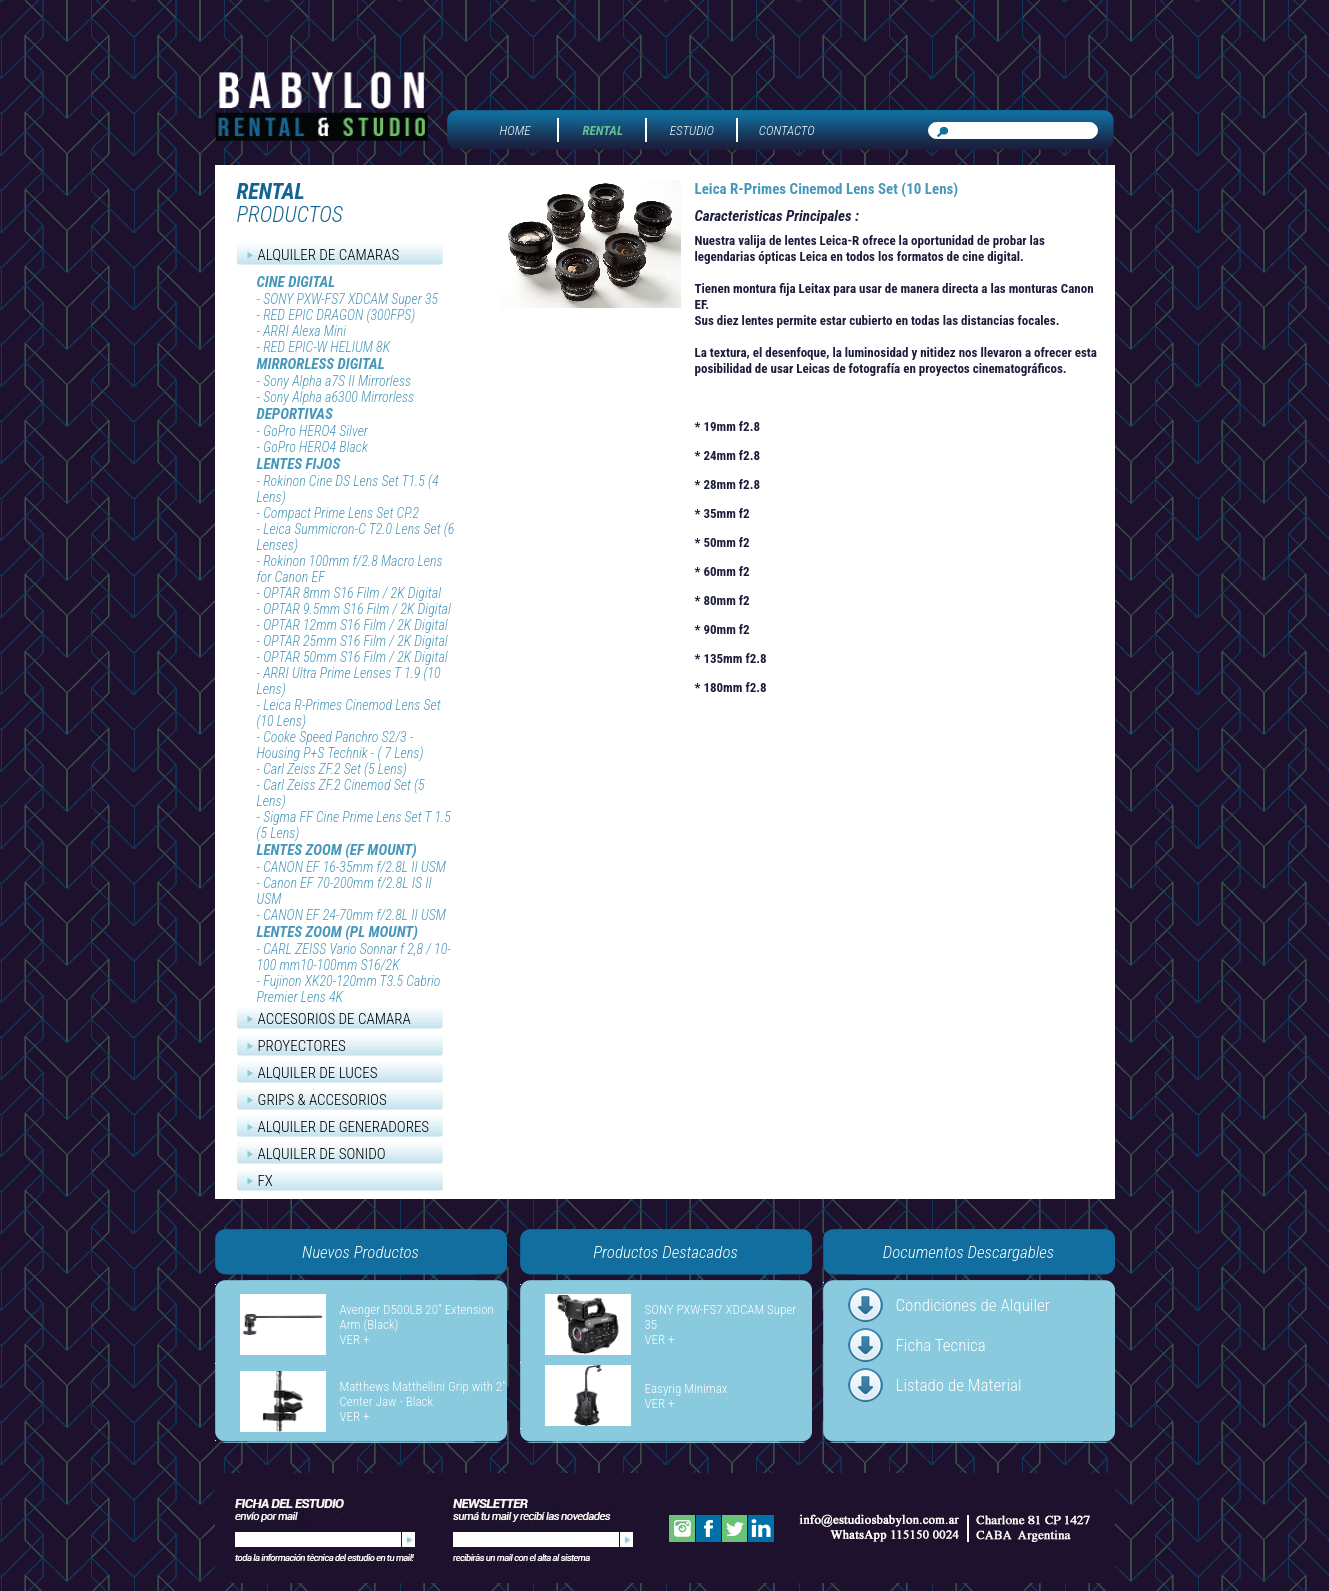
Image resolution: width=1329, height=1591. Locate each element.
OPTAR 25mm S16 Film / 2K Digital (355, 641)
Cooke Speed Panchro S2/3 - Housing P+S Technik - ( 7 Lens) (340, 745)
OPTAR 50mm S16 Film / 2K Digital (355, 657)
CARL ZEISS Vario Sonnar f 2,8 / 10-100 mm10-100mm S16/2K (354, 957)
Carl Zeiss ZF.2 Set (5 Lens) (335, 769)
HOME (515, 130)
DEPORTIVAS (295, 414)
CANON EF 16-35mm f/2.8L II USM (354, 867)
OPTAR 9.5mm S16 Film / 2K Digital (357, 609)
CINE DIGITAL (296, 282)
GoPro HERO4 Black (315, 447)
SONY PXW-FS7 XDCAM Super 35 (350, 299)
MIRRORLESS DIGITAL (321, 364)
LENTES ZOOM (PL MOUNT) (337, 932)
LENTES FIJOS (299, 464)
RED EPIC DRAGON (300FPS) (339, 315)
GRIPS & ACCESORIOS (322, 1100)
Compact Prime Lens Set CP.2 (341, 513)
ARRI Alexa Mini (304, 331)
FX (265, 1181)
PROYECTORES (302, 1046)
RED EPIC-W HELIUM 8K (326, 347)
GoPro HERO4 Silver (315, 431)
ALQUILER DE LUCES (318, 1073)
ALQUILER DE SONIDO (322, 1154)
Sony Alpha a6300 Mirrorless (338, 397)
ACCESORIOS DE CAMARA (334, 1019)
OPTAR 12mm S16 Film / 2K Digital (355, 625)
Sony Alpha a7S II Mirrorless (337, 381)
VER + (355, 1339)
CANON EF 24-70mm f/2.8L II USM (354, 915)
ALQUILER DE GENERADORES (344, 1127)
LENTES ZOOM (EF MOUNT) (337, 850)
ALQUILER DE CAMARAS (329, 255)
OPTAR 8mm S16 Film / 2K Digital (352, 593)
